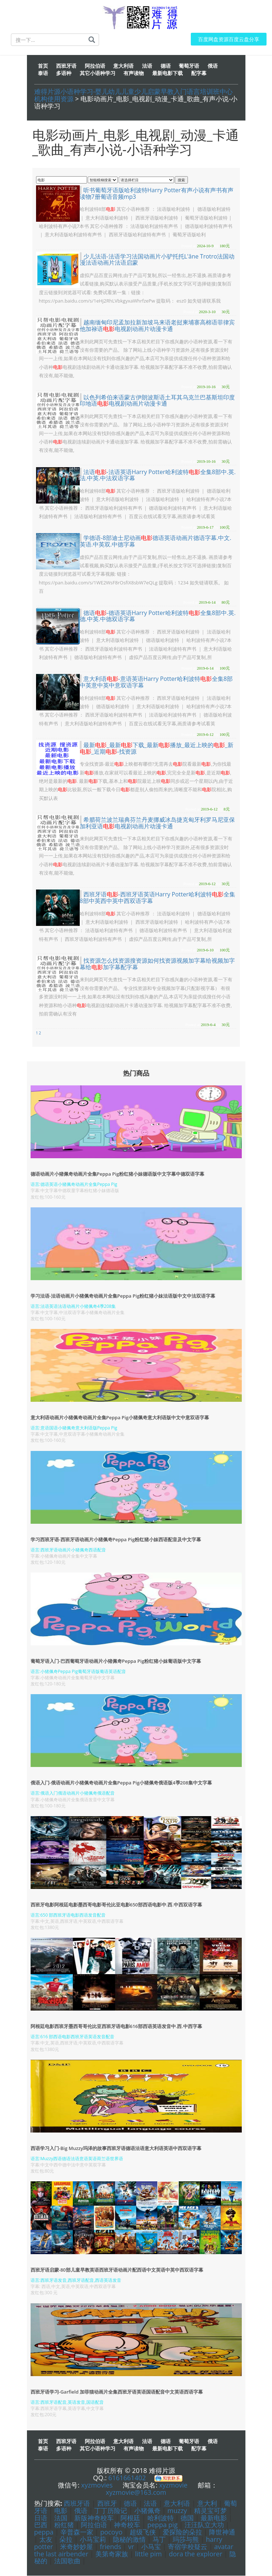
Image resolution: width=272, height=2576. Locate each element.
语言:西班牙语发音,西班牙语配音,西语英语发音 (76, 2280)
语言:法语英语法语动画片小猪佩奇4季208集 (73, 1306)
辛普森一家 (76, 2532)
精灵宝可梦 (210, 2510)
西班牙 (107, 2503)
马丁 (159, 2539)
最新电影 (214, 2518)
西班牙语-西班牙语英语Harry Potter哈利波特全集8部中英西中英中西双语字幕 (157, 898)
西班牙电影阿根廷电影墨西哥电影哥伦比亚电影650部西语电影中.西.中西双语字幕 (116, 1905)
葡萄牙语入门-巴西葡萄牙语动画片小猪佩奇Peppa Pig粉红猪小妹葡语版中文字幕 (116, 1661)
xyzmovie (173, 2485)
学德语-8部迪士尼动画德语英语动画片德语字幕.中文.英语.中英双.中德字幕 (156, 541)
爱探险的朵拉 (182, 2532)
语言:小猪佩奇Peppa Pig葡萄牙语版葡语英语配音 (78, 1672)
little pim (148, 2553)
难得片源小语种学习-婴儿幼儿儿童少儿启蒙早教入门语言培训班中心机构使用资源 (133, 95)
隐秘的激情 (129, 2539)
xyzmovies (97, 2485)
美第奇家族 (111, 2553)
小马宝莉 (93, 2539)
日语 (40, 2518)
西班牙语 (77, 2503)
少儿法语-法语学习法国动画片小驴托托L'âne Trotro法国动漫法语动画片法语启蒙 (157, 260)
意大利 (207, 2503)
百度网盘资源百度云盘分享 (228, 39)
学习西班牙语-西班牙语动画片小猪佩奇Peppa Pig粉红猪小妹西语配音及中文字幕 (116, 1539)
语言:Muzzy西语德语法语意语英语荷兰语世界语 (77, 2159)
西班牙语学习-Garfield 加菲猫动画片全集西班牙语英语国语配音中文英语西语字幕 (117, 2391)
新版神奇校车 (94, 2518)
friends (110, 2547)
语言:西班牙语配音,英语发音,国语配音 (67, 2402)
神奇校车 (127, 2525)
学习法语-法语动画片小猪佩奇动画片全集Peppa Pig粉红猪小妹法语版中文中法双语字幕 (123, 1296)
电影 (60, 2510)
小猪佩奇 (147, 2510)
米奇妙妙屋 (76, 2547)
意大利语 (177, 2503)
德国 (187, 2518)
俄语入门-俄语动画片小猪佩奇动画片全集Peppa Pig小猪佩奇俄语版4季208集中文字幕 (121, 1783)
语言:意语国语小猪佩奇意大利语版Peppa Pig (74, 1428)
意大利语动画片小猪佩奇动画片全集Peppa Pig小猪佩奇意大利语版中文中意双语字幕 (120, 1418)
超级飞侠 (143, 2532)
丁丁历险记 (111, 2510)
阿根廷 (130, 2518)
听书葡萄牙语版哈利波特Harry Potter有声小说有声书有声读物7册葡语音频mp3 (156, 193)
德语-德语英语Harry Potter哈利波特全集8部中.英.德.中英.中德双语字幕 (158, 616)
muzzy (177, 2510)
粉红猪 (64, 2525)
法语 (150, 2503)
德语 (130, 2503)
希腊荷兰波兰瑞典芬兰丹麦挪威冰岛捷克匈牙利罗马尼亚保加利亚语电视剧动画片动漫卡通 (157, 823)
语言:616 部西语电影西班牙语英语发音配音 (73, 2037)
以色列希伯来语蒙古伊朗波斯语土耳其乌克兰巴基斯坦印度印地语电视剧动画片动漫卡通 (157, 401)
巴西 (40, 2525)
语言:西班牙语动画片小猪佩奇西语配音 (68, 1550)
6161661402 (127, 2478)
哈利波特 (160, 2518)
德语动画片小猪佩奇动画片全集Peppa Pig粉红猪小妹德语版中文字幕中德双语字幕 (117, 1174)
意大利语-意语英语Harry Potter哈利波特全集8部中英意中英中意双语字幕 (156, 682)
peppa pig (162, 2525)
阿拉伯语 (94, 2525)
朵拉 (65, 2539)
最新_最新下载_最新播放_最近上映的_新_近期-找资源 (156, 748)
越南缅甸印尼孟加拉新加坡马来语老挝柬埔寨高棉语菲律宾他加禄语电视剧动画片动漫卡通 (157, 326)
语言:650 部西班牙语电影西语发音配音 (68, 1915)
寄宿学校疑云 (187, 2547)
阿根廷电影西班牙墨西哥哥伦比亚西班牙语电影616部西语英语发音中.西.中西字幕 (116, 2026)
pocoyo (111, 2532)
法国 (60, 2518)
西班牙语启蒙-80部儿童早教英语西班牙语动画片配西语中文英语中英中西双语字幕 (117, 2270)
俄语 (80, 2510)
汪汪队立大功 (204, 2525)
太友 (45, 2539)
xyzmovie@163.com (136, 2492)
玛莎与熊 (186, 2539)
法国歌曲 (67, 2561)
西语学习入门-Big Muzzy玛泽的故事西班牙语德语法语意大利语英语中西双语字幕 (116, 2148)
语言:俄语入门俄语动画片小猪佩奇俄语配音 (73, 1793)
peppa (44, 2532)
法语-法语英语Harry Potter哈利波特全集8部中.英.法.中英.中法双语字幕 (158, 475)
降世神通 (222, 2532)
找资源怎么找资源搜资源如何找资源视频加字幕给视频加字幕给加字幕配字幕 (157, 964)
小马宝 (151, 2547)
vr (131, 2547)
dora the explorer (195, 2553)
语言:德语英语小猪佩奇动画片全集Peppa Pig (74, 1185)
